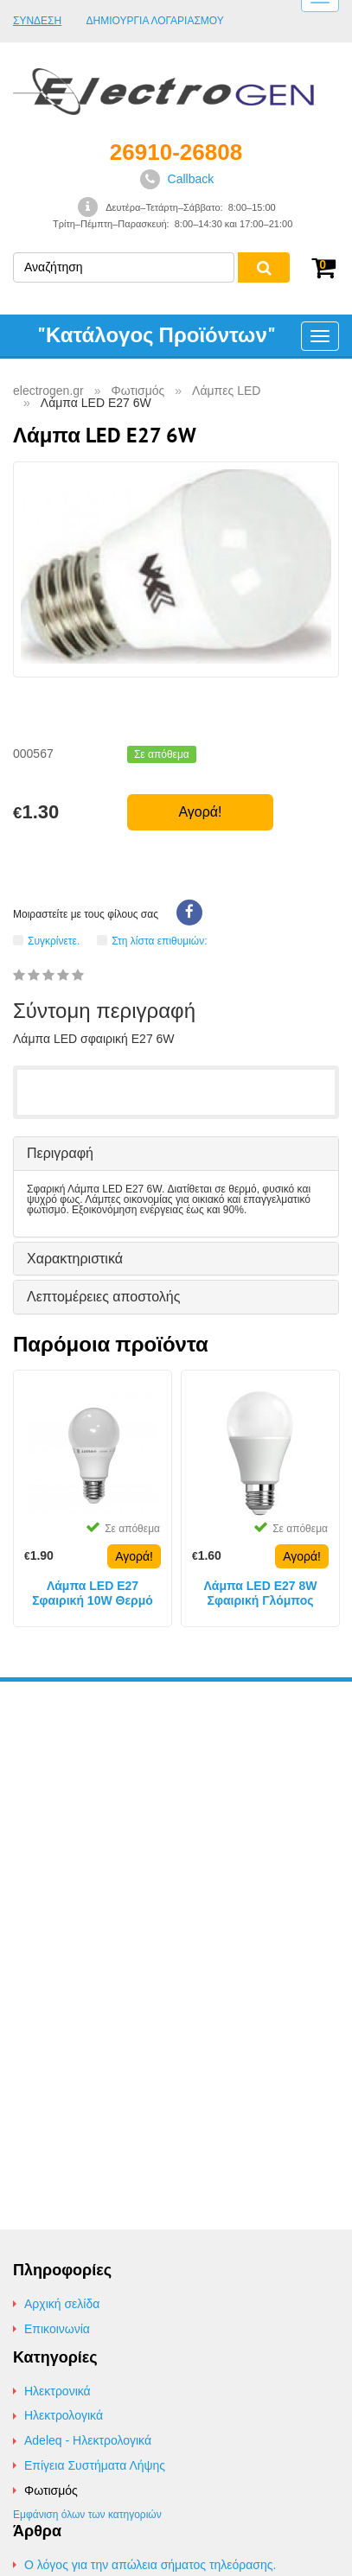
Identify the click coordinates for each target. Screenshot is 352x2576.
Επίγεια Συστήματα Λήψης (94, 2465)
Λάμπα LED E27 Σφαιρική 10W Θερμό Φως (92, 1593)
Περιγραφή (60, 1153)
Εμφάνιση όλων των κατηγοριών (87, 2515)
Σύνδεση (37, 21)
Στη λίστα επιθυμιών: (159, 940)
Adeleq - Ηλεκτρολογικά (87, 2440)
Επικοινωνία (57, 2329)
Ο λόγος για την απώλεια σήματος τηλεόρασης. (150, 2565)
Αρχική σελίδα (61, 2304)
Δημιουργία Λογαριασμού (155, 21)
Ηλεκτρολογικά (63, 2415)
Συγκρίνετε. (54, 940)
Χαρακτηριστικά (75, 1258)
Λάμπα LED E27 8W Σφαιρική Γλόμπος (260, 1593)
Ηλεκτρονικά (57, 2391)
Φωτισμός (51, 2490)
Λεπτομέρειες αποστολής (103, 1296)
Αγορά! (199, 812)
